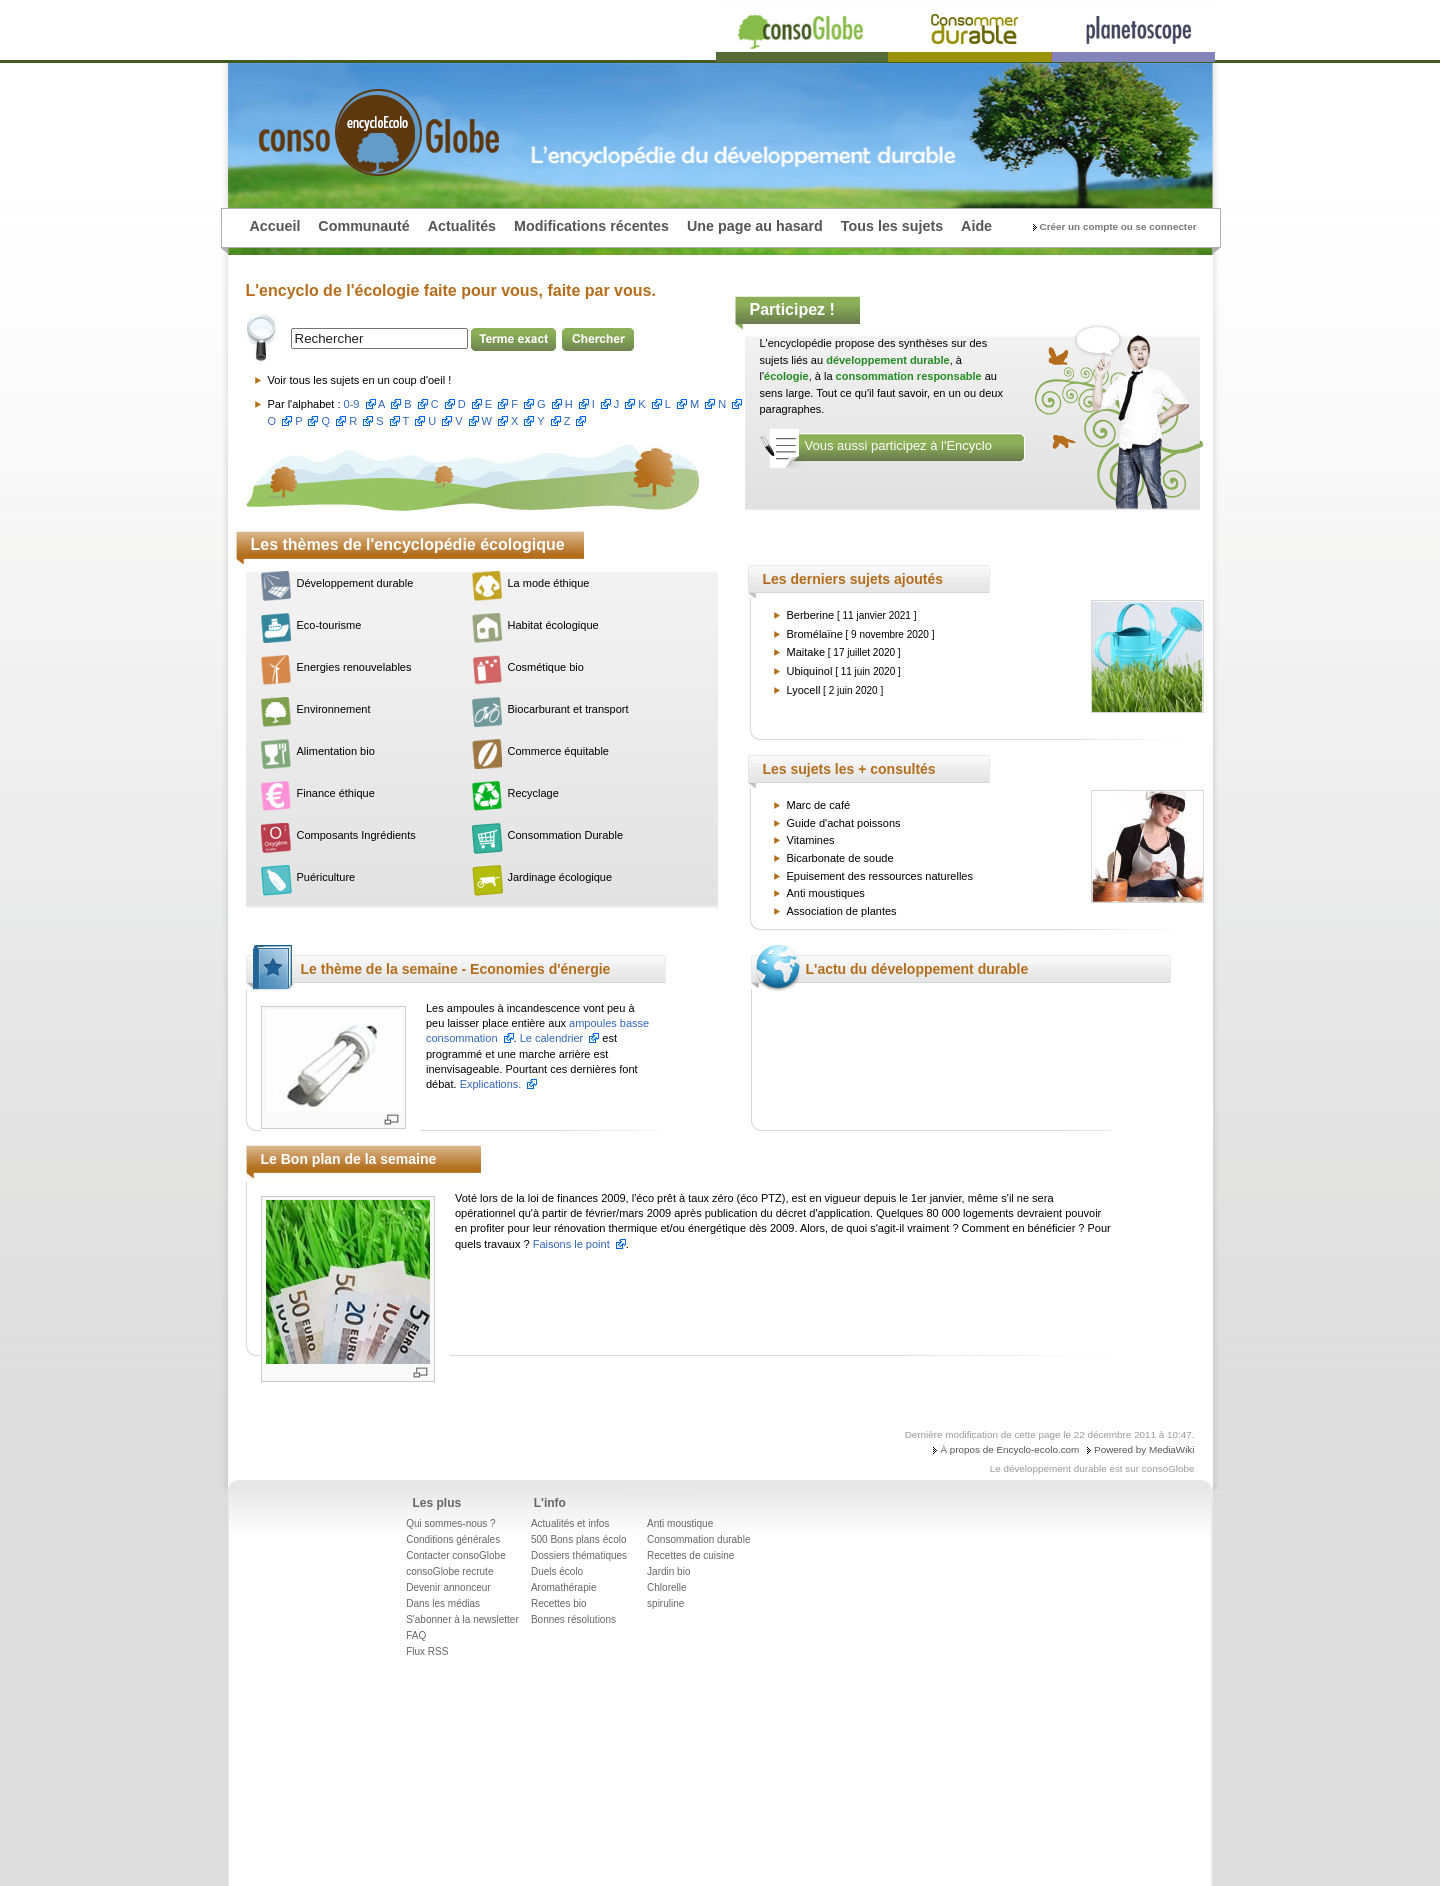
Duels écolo (557, 1571)
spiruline (665, 1603)
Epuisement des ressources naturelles (880, 876)
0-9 (352, 404)
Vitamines (811, 840)
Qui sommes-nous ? (450, 1523)
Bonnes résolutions (573, 1619)
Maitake (806, 652)
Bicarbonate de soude (840, 858)
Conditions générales (453, 1539)
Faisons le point (571, 1244)
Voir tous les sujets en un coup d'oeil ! (360, 380)
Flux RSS (427, 1651)
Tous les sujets (892, 226)
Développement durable (355, 583)
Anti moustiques (826, 893)
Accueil (275, 226)
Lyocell (804, 690)
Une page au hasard (755, 226)
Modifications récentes (591, 226)
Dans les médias (443, 1603)
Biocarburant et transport (568, 709)
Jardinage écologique (560, 877)
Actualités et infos (570, 1523)
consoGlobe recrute (449, 1571)
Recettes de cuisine (690, 1555)
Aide (976, 226)
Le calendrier (552, 1038)
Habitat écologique (553, 625)
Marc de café (819, 805)
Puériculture (326, 877)
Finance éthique (336, 793)
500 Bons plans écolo (579, 1539)
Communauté (363, 226)
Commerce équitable (559, 751)
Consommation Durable (566, 835)
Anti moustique (680, 1523)
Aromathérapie (564, 1587)
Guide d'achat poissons (844, 823)
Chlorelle (666, 1587)
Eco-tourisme (329, 625)
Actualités (462, 226)
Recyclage (533, 793)
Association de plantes (842, 911)
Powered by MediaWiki (1144, 1449)
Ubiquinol (810, 671)
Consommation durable (698, 1539)
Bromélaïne (815, 634)
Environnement (334, 709)
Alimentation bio (336, 751)
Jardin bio (668, 1571)
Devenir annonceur (448, 1587)
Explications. (491, 1084)
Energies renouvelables (354, 667)
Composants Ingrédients (356, 835)
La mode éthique (549, 583)
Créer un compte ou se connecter (1118, 226)
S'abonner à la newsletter (462, 1619)
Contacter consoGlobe (456, 1555)
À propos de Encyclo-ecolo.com (1009, 1449)
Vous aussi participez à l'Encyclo (898, 445)
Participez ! (792, 309)
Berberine (811, 615)
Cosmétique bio (546, 667)
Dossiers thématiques (579, 1555)
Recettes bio (559, 1603)
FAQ (416, 1635)
